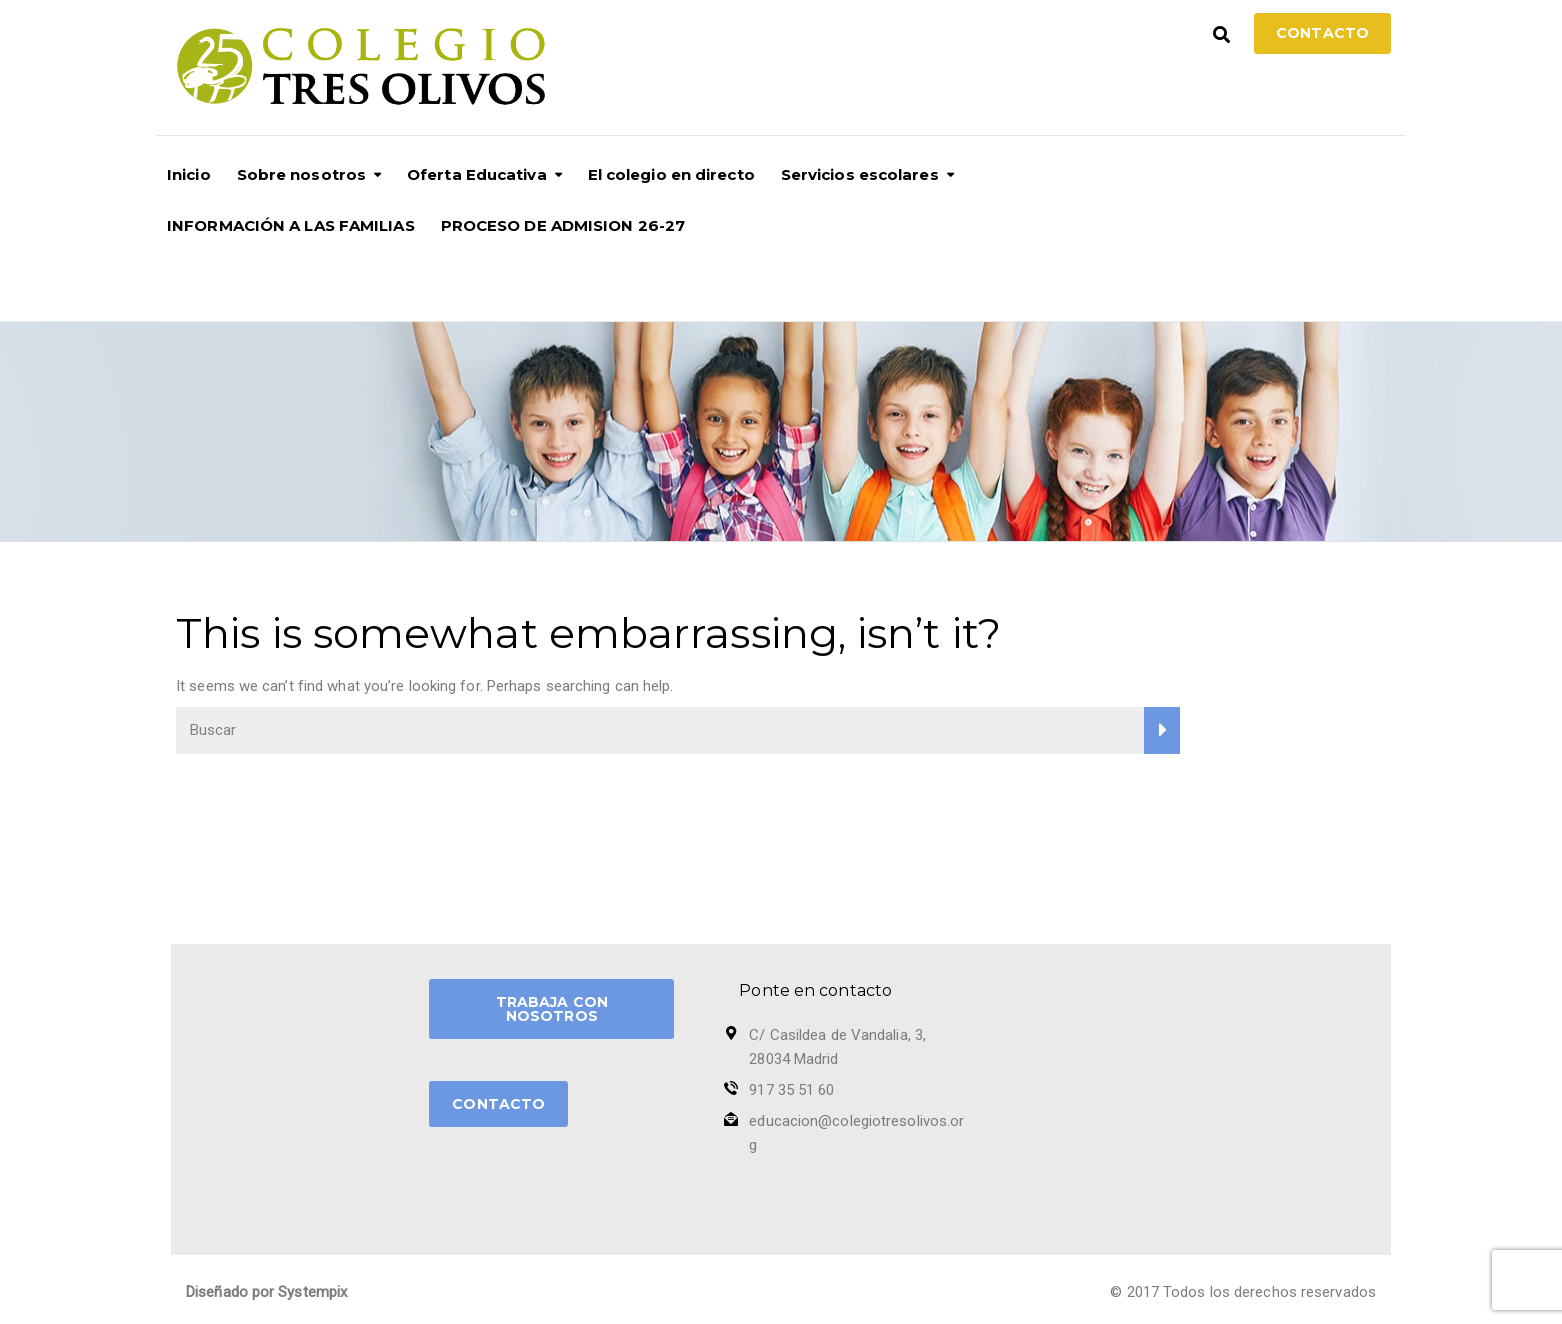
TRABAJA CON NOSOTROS (552, 1009)
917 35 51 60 (791, 1090)
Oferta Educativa (477, 174)
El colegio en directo (671, 174)
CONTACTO (498, 1104)
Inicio (189, 174)
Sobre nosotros (301, 174)
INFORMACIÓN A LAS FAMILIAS (291, 225)
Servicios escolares (860, 174)
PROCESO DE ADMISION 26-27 (563, 225)
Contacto (1322, 33)
